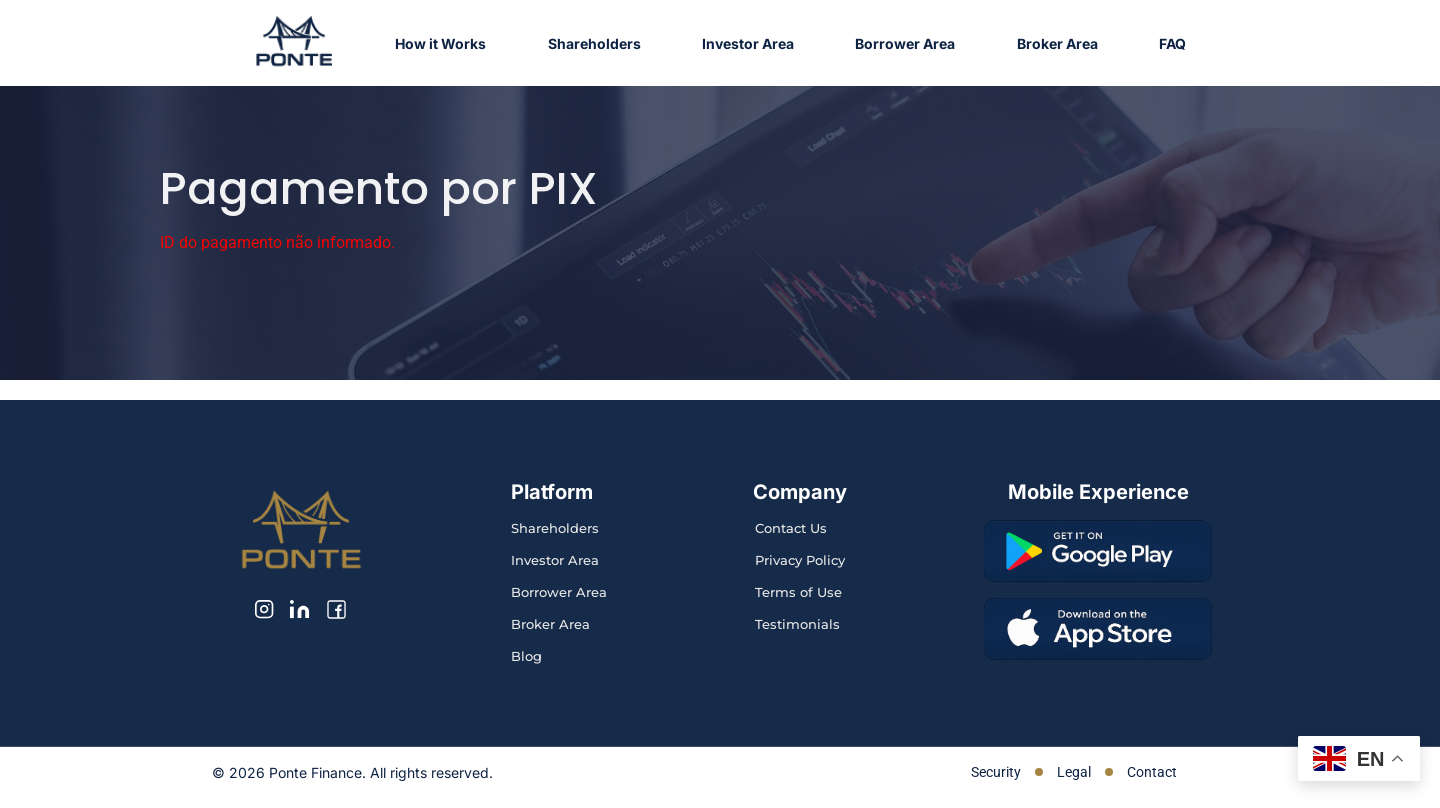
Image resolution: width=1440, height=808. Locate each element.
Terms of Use (798, 592)
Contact (1152, 772)
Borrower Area (905, 43)
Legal (1074, 772)
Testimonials (797, 624)
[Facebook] (336, 609)
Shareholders (594, 43)
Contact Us (791, 528)
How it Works (440, 43)
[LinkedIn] (300, 609)
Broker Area (1057, 43)
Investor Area (748, 43)
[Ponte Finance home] (294, 43)
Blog (526, 656)
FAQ (1172, 43)
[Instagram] (264, 609)
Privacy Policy (800, 560)
